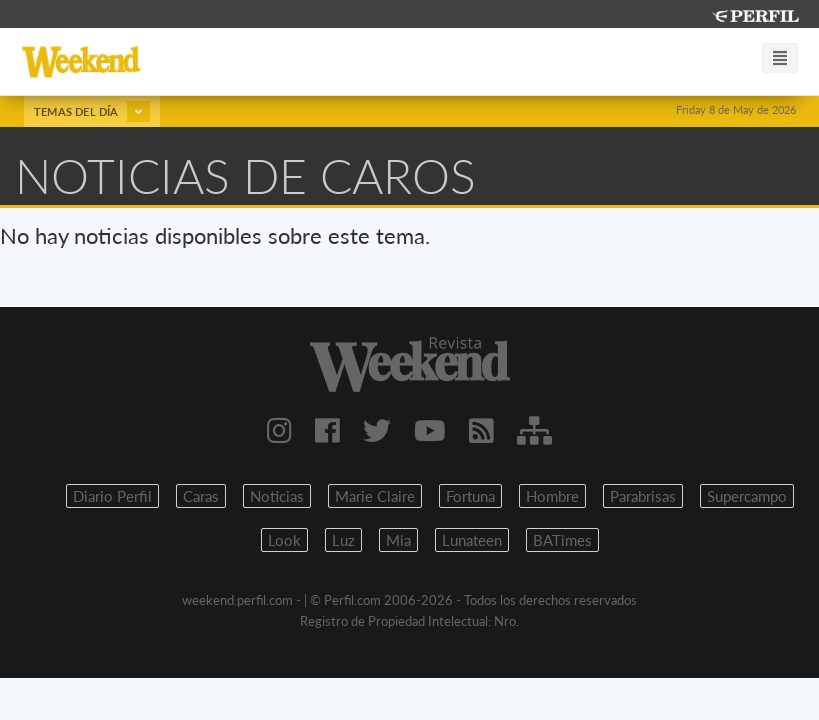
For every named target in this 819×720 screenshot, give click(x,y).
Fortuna (470, 496)
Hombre (552, 496)
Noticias (277, 496)
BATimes (562, 540)
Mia (398, 540)
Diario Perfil (112, 496)
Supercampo (747, 496)
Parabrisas (643, 496)
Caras (201, 496)
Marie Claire (375, 496)
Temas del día (92, 111)
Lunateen (472, 540)
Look (284, 540)
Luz (343, 540)
